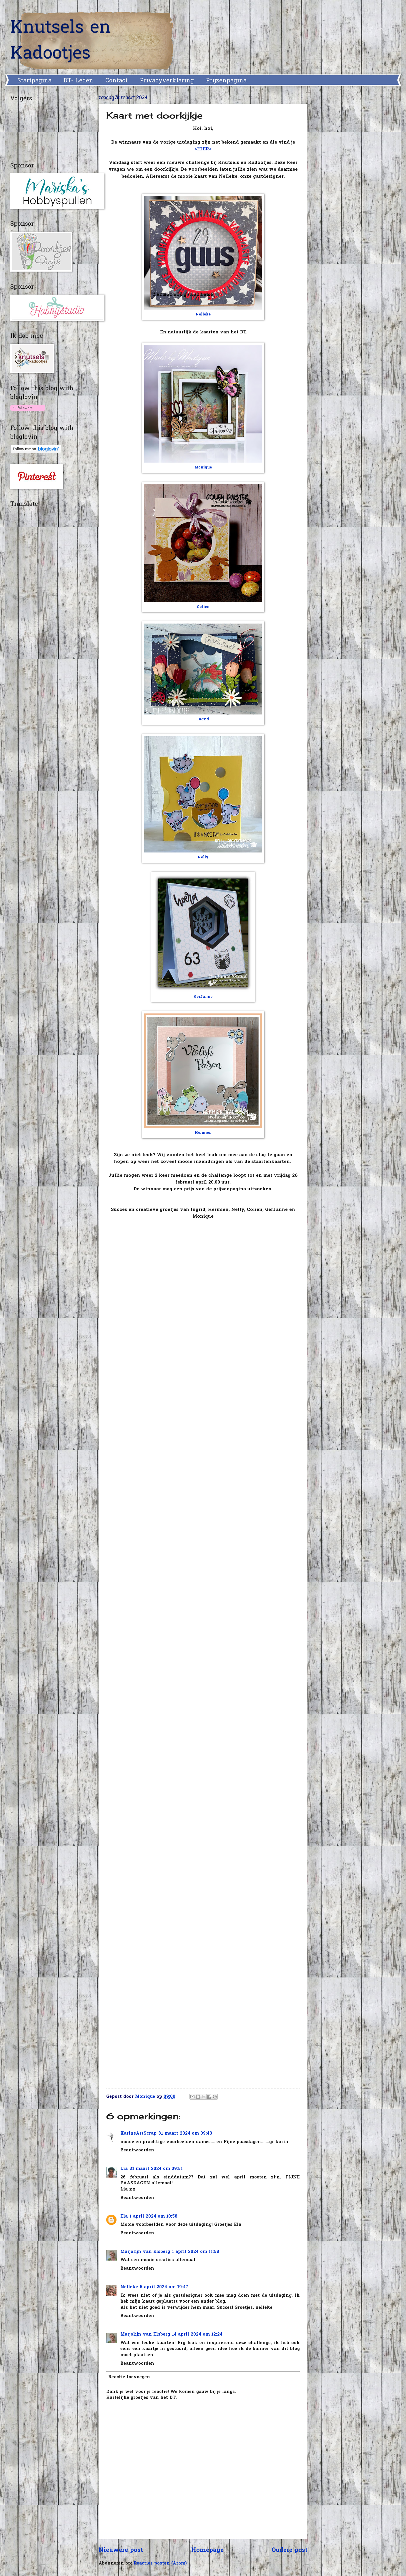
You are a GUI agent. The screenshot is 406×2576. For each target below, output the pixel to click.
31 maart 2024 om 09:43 (185, 2133)
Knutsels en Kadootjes (60, 41)
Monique (203, 467)
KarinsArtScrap (138, 2133)
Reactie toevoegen (129, 2377)
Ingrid (203, 719)
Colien (203, 607)
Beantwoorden (137, 2150)
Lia (124, 2169)
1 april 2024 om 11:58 (195, 2252)
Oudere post (289, 2550)
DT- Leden (78, 81)
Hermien (203, 1133)
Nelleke (203, 314)
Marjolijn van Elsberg (145, 2252)
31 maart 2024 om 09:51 (156, 2169)
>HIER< (203, 149)
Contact (116, 81)
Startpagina (34, 81)
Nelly (203, 857)
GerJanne (203, 997)
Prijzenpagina (226, 81)
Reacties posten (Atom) (160, 2563)
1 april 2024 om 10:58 (153, 2216)
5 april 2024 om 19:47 (164, 2287)
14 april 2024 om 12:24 (197, 2334)
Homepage (207, 2550)
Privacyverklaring (167, 81)
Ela (124, 2216)
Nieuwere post (121, 2550)
